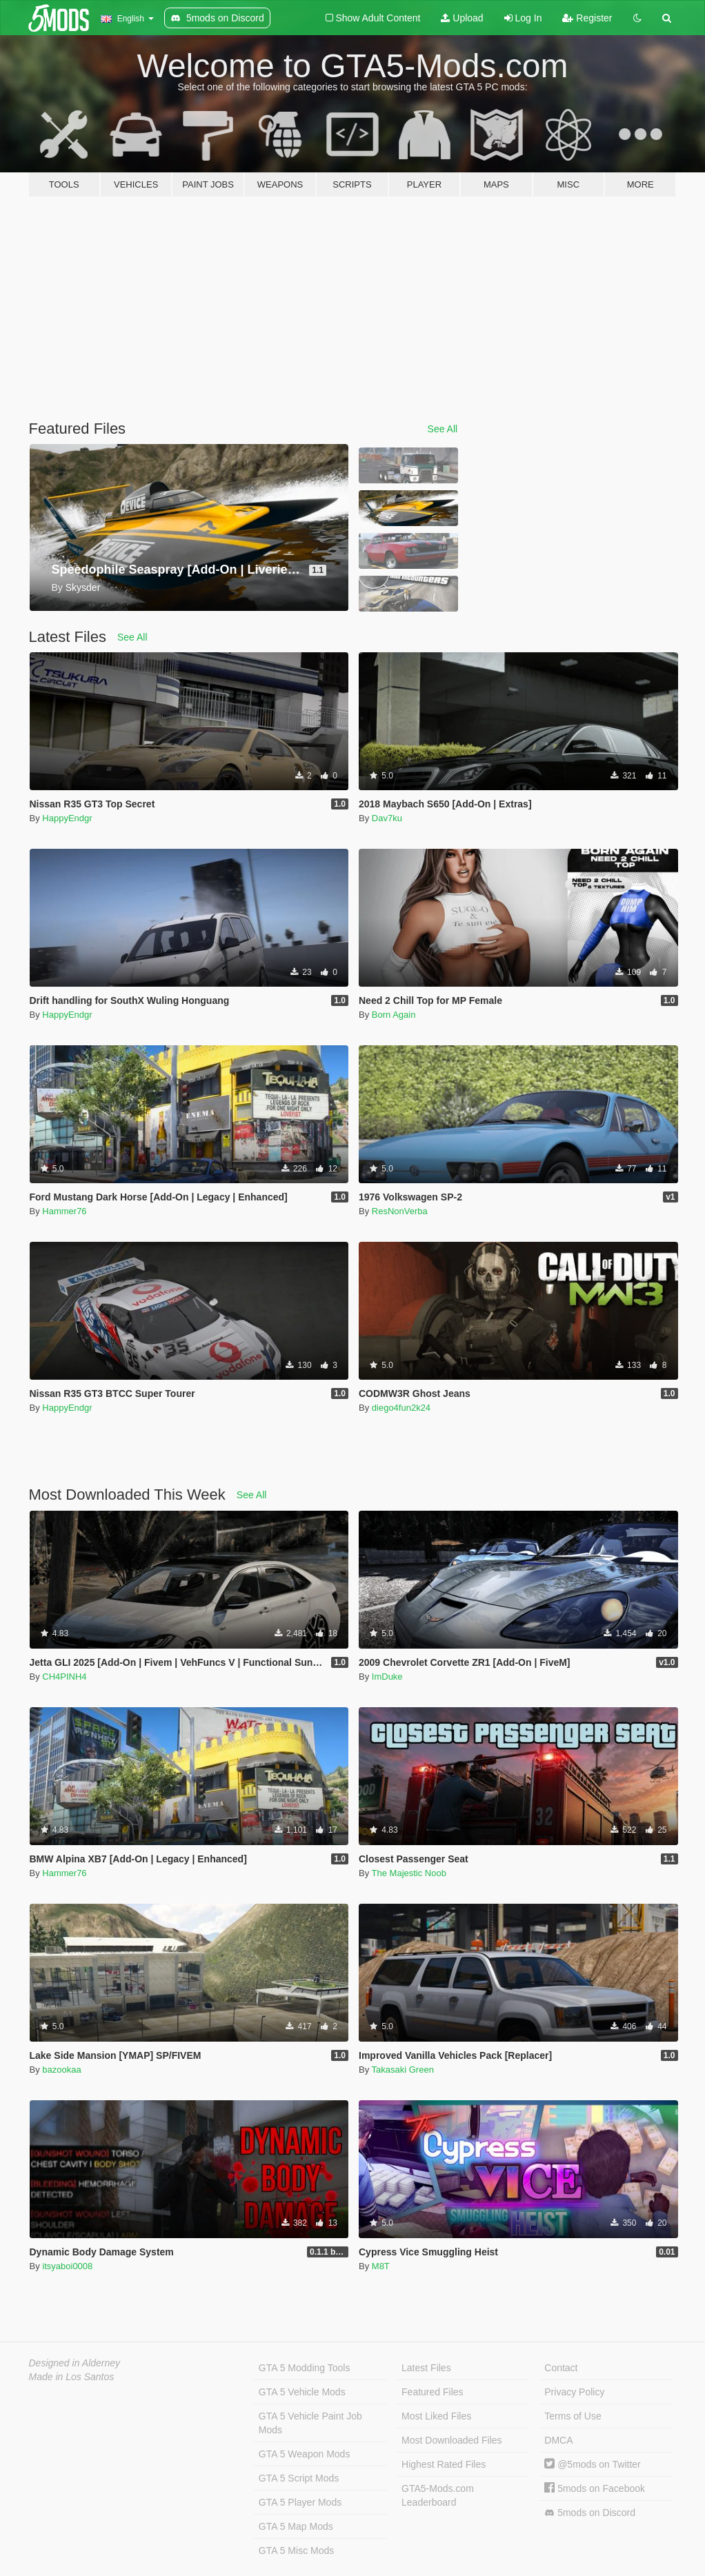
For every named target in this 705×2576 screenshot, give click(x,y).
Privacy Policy (574, 2391)
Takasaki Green (403, 2069)
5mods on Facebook (594, 2488)
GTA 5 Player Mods (300, 2502)
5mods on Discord (589, 2513)
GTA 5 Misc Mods (296, 2550)
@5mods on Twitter (592, 2464)
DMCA (558, 2440)
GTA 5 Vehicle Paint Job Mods (310, 2423)
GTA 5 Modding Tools (304, 2367)
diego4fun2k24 (401, 1407)
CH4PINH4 (64, 1676)
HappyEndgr (67, 818)
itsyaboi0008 (67, 2266)
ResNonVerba (400, 1211)
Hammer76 (64, 1211)
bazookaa (61, 2069)
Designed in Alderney (75, 2362)
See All (443, 428)
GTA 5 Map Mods (296, 2526)
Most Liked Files (436, 2416)
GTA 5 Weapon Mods (304, 2453)
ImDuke (387, 1676)
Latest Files (426, 2367)
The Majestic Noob (409, 1873)
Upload (462, 17)
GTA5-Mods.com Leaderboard (437, 2495)
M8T (381, 2266)
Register (587, 17)
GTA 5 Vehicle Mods (302, 2391)
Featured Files (432, 2391)
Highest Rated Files (443, 2464)
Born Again (394, 1014)
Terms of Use (572, 2416)
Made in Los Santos (72, 2376)
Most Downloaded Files (451, 2440)
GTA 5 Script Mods (299, 2478)
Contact (560, 2367)
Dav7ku (387, 818)
